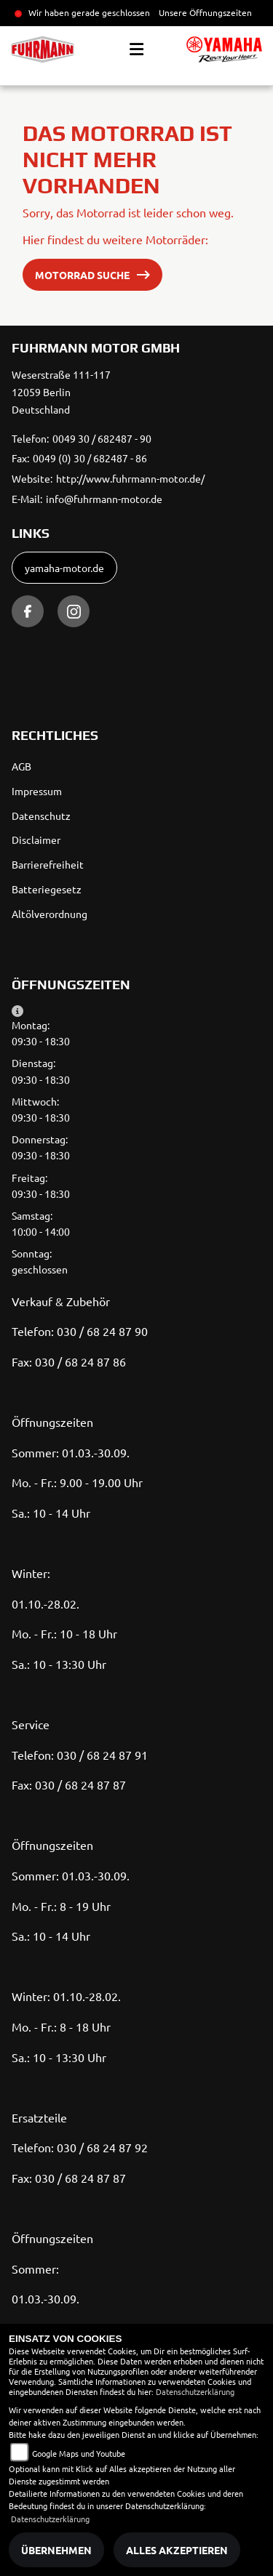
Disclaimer (36, 839)
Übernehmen (56, 2549)
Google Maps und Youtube (78, 2453)
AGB (21, 766)
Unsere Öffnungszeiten (205, 12)
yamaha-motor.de (64, 567)
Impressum (37, 790)
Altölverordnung (49, 913)
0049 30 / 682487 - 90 (101, 438)
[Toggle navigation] (136, 49)
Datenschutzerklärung (195, 2391)
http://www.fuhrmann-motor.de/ (130, 478)
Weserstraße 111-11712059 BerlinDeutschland (61, 392)
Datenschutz (41, 815)
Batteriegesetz (47, 888)
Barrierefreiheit (48, 864)
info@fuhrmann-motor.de (104, 498)
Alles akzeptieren (177, 2549)
